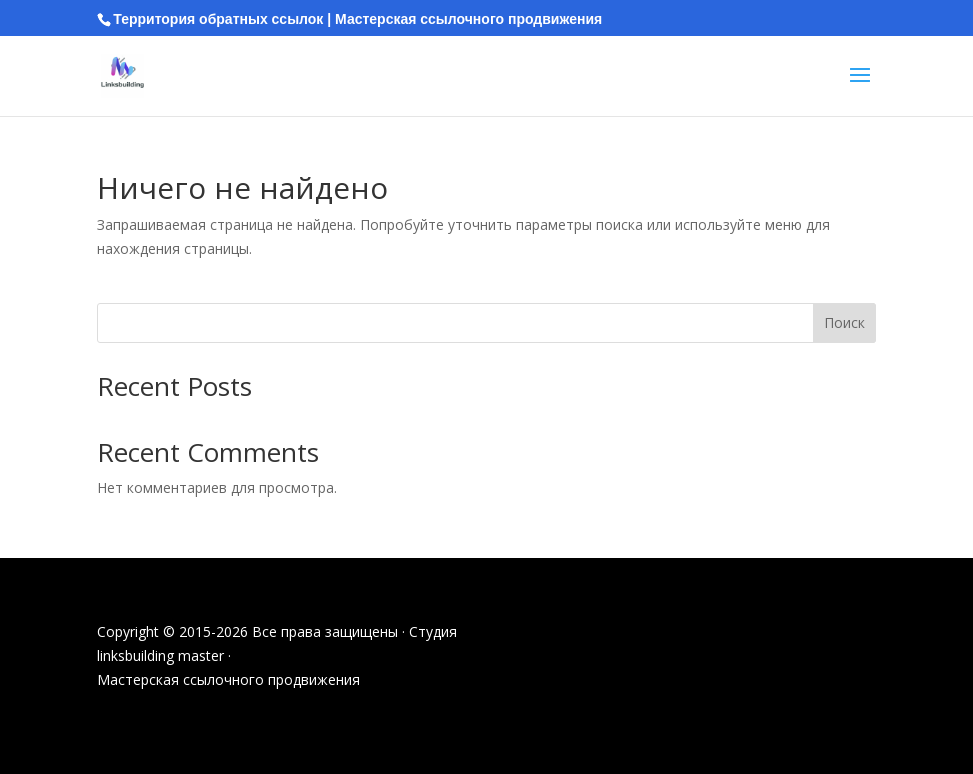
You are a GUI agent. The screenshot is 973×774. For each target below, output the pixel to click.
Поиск (844, 322)
